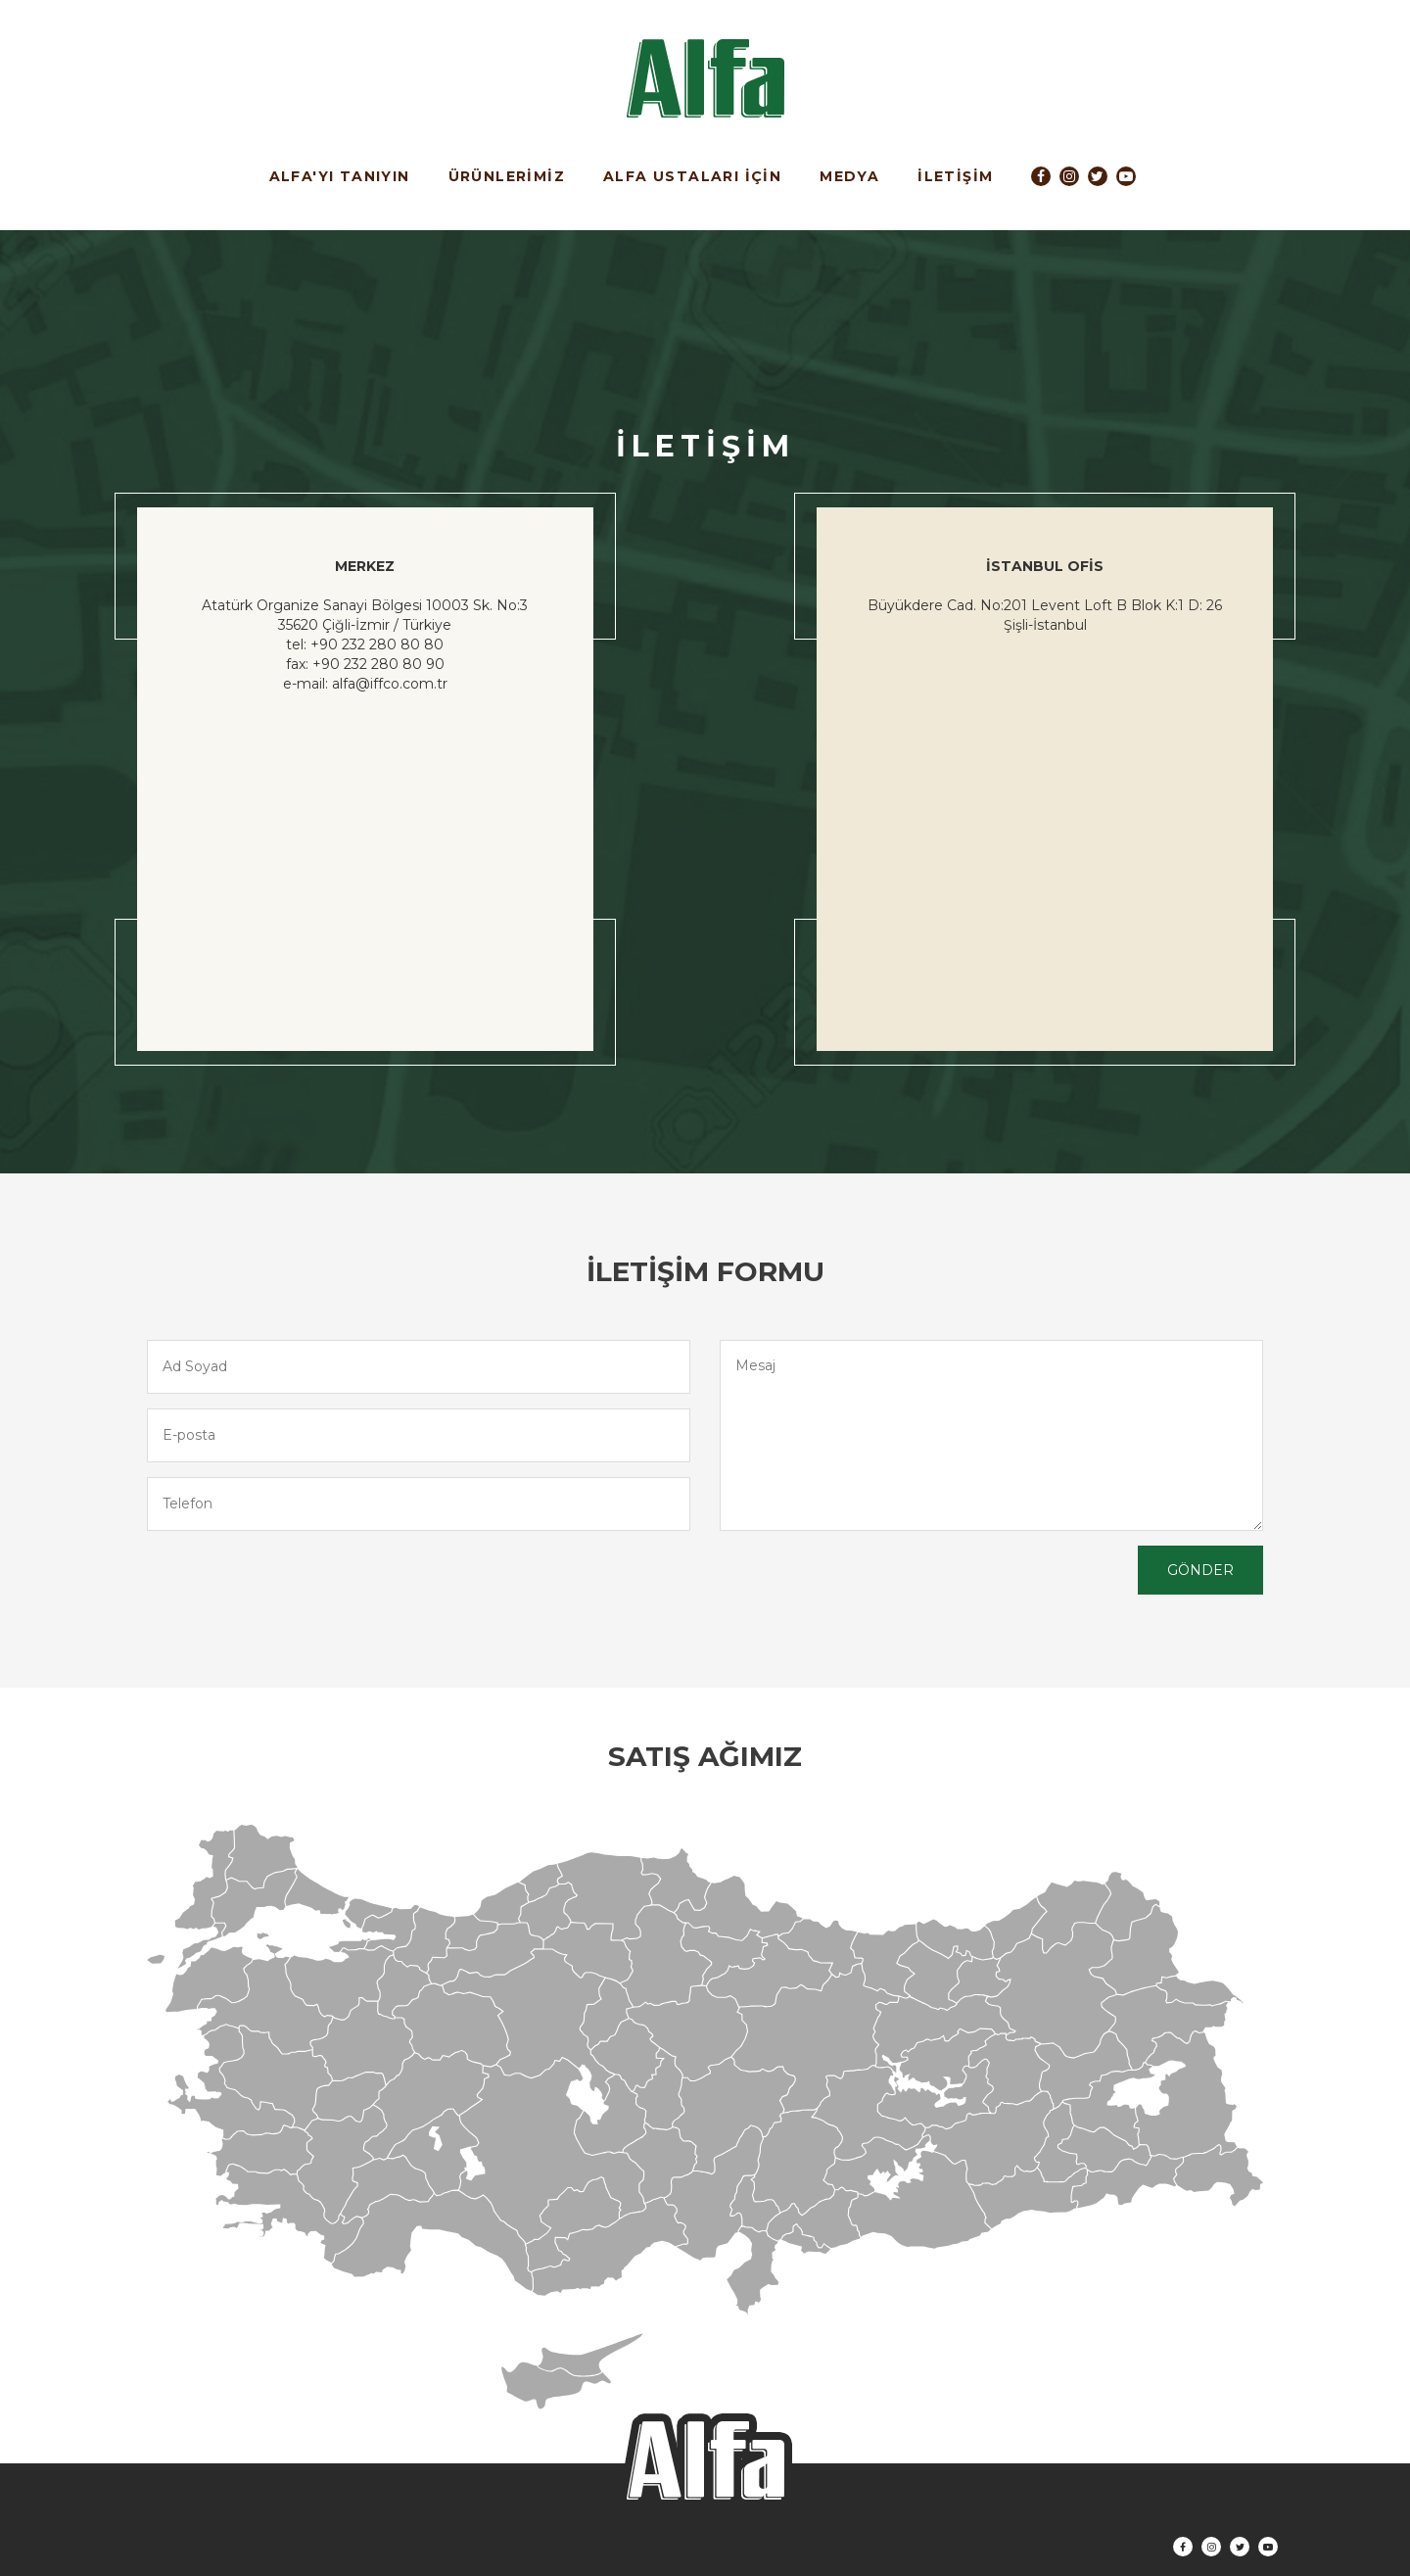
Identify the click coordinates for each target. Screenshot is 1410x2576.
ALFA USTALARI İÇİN (692, 176)
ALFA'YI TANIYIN (339, 176)
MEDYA (849, 176)
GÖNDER (1200, 1570)
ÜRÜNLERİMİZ (506, 176)
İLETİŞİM (955, 176)
